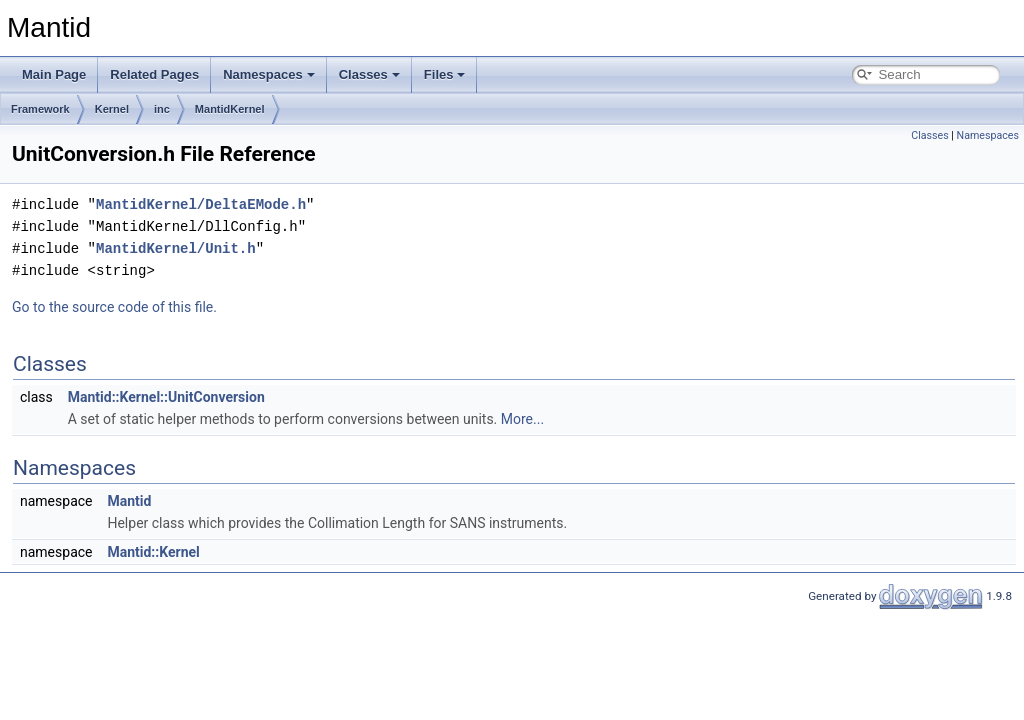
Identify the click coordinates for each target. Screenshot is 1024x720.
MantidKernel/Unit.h (176, 248)
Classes (369, 74)
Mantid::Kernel (153, 552)
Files (445, 74)
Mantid (129, 501)
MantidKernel (230, 109)
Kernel (112, 109)
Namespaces (269, 74)
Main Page (54, 74)
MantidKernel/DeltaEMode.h (201, 204)
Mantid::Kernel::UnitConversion (166, 397)
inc (162, 109)
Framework (40, 109)
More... (522, 419)
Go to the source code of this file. (114, 307)
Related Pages (154, 74)
